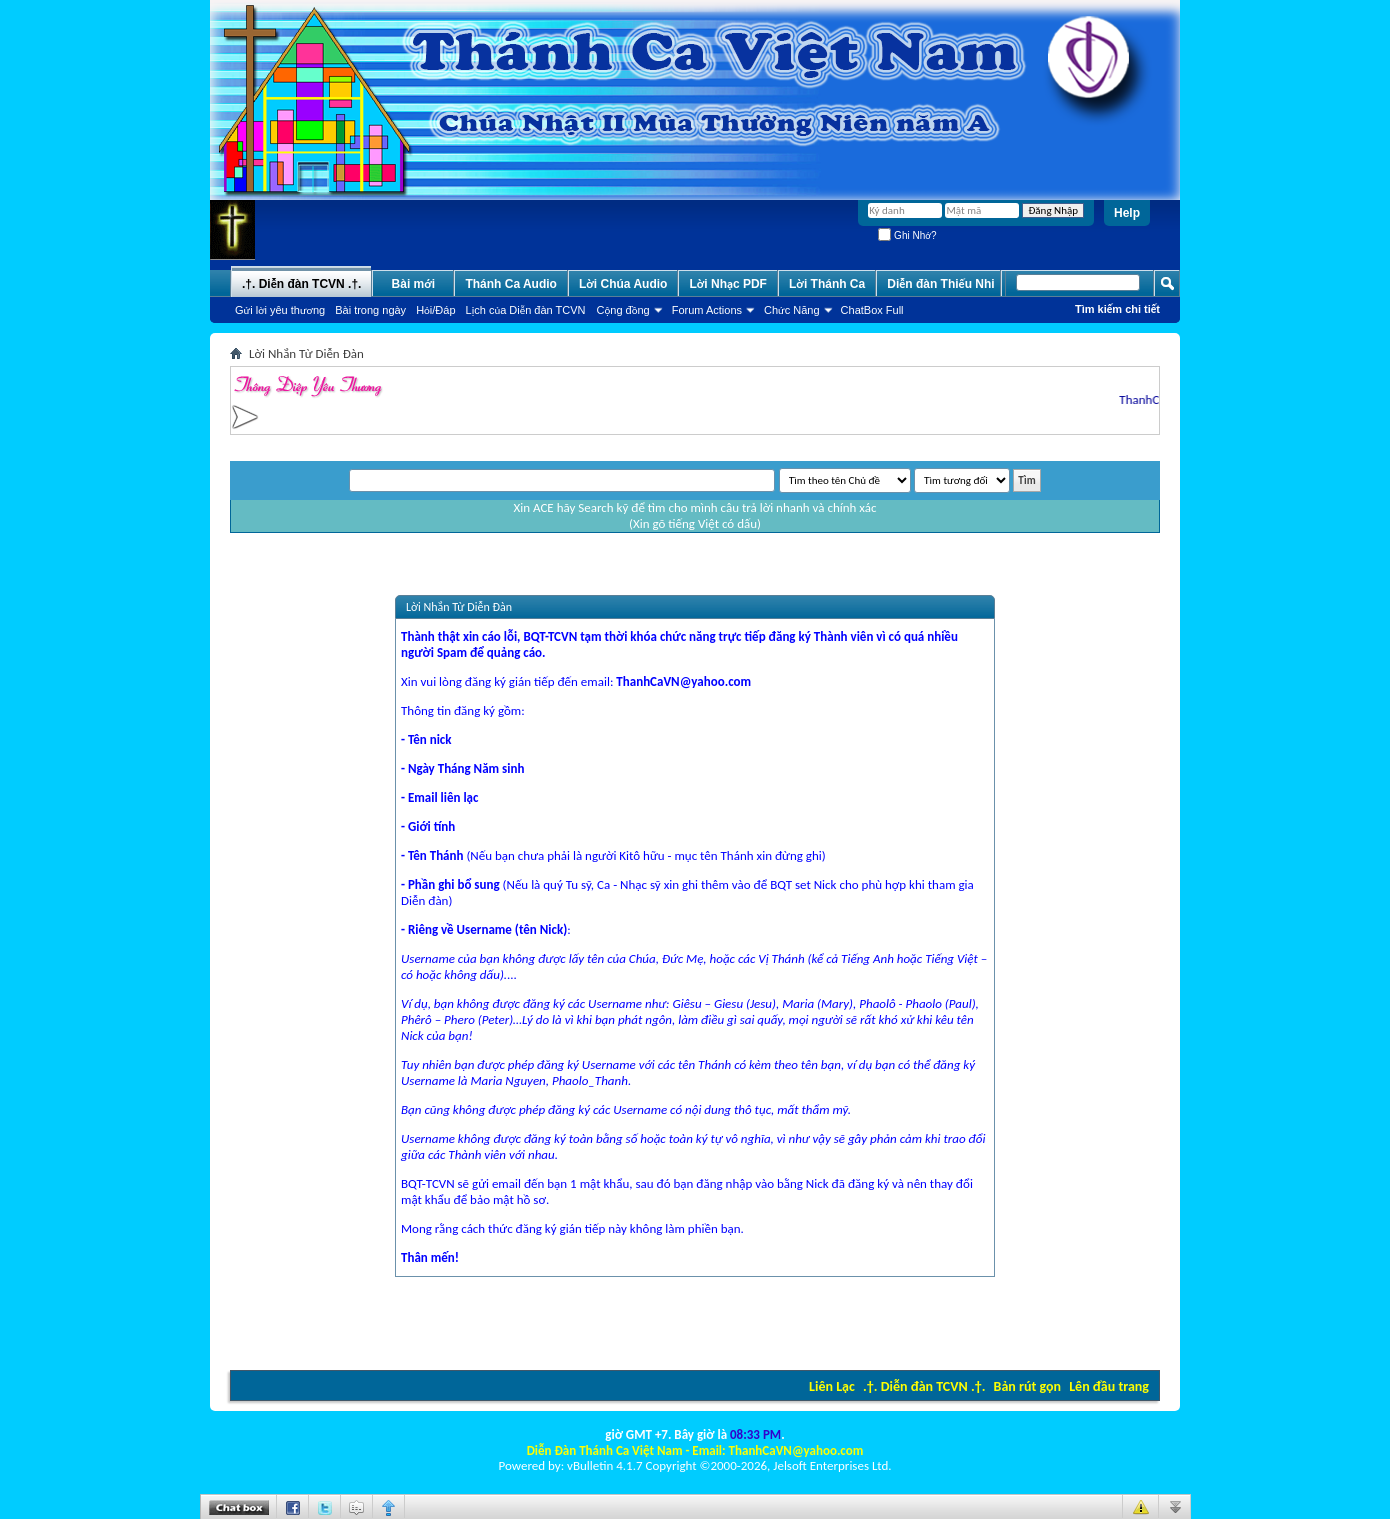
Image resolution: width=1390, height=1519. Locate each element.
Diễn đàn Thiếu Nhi (940, 284)
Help (1127, 213)
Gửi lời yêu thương (280, 310)
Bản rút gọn (1027, 1386)
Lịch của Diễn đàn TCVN (526, 310)
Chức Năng (792, 310)
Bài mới (414, 284)
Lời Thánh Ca (827, 284)
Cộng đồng (623, 310)
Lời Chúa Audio (623, 284)
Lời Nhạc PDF (728, 284)
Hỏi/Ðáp (435, 310)
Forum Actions (707, 310)
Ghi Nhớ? (907, 235)
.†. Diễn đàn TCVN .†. (924, 1386)
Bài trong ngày (370, 310)
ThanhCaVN (1155, 399)
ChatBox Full (872, 310)
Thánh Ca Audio (511, 284)
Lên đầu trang (1109, 1386)
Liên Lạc (832, 1386)
